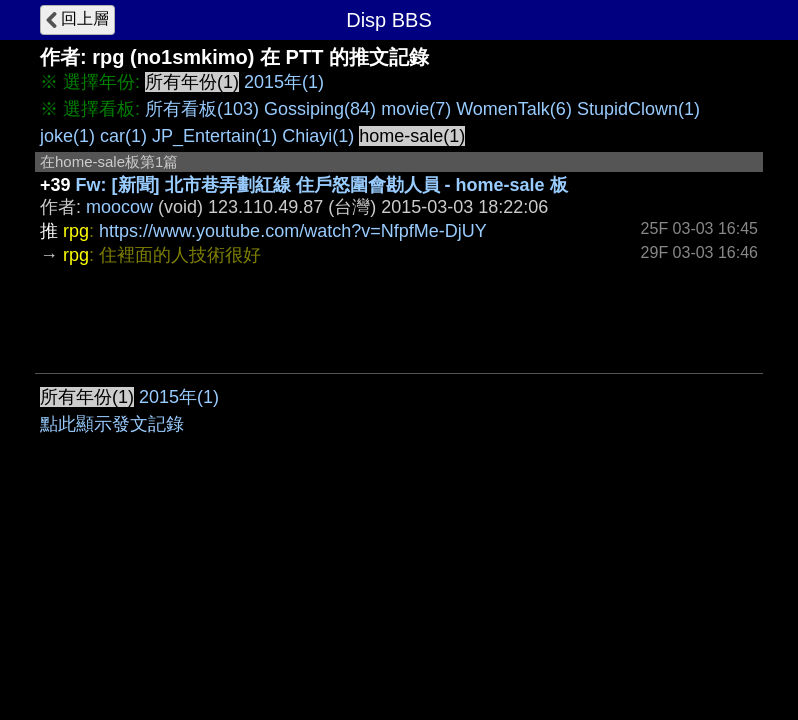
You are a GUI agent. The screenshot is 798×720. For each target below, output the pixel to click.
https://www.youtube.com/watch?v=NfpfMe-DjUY (293, 231)
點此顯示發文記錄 (112, 424)
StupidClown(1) (638, 109)
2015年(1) (284, 82)
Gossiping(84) (320, 109)
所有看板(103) (202, 109)
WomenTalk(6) (514, 109)
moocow (119, 207)
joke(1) (67, 136)
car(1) (123, 136)
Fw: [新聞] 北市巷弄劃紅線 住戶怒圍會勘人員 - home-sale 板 (322, 185)
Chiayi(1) (318, 136)
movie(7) (416, 109)
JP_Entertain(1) (214, 136)
